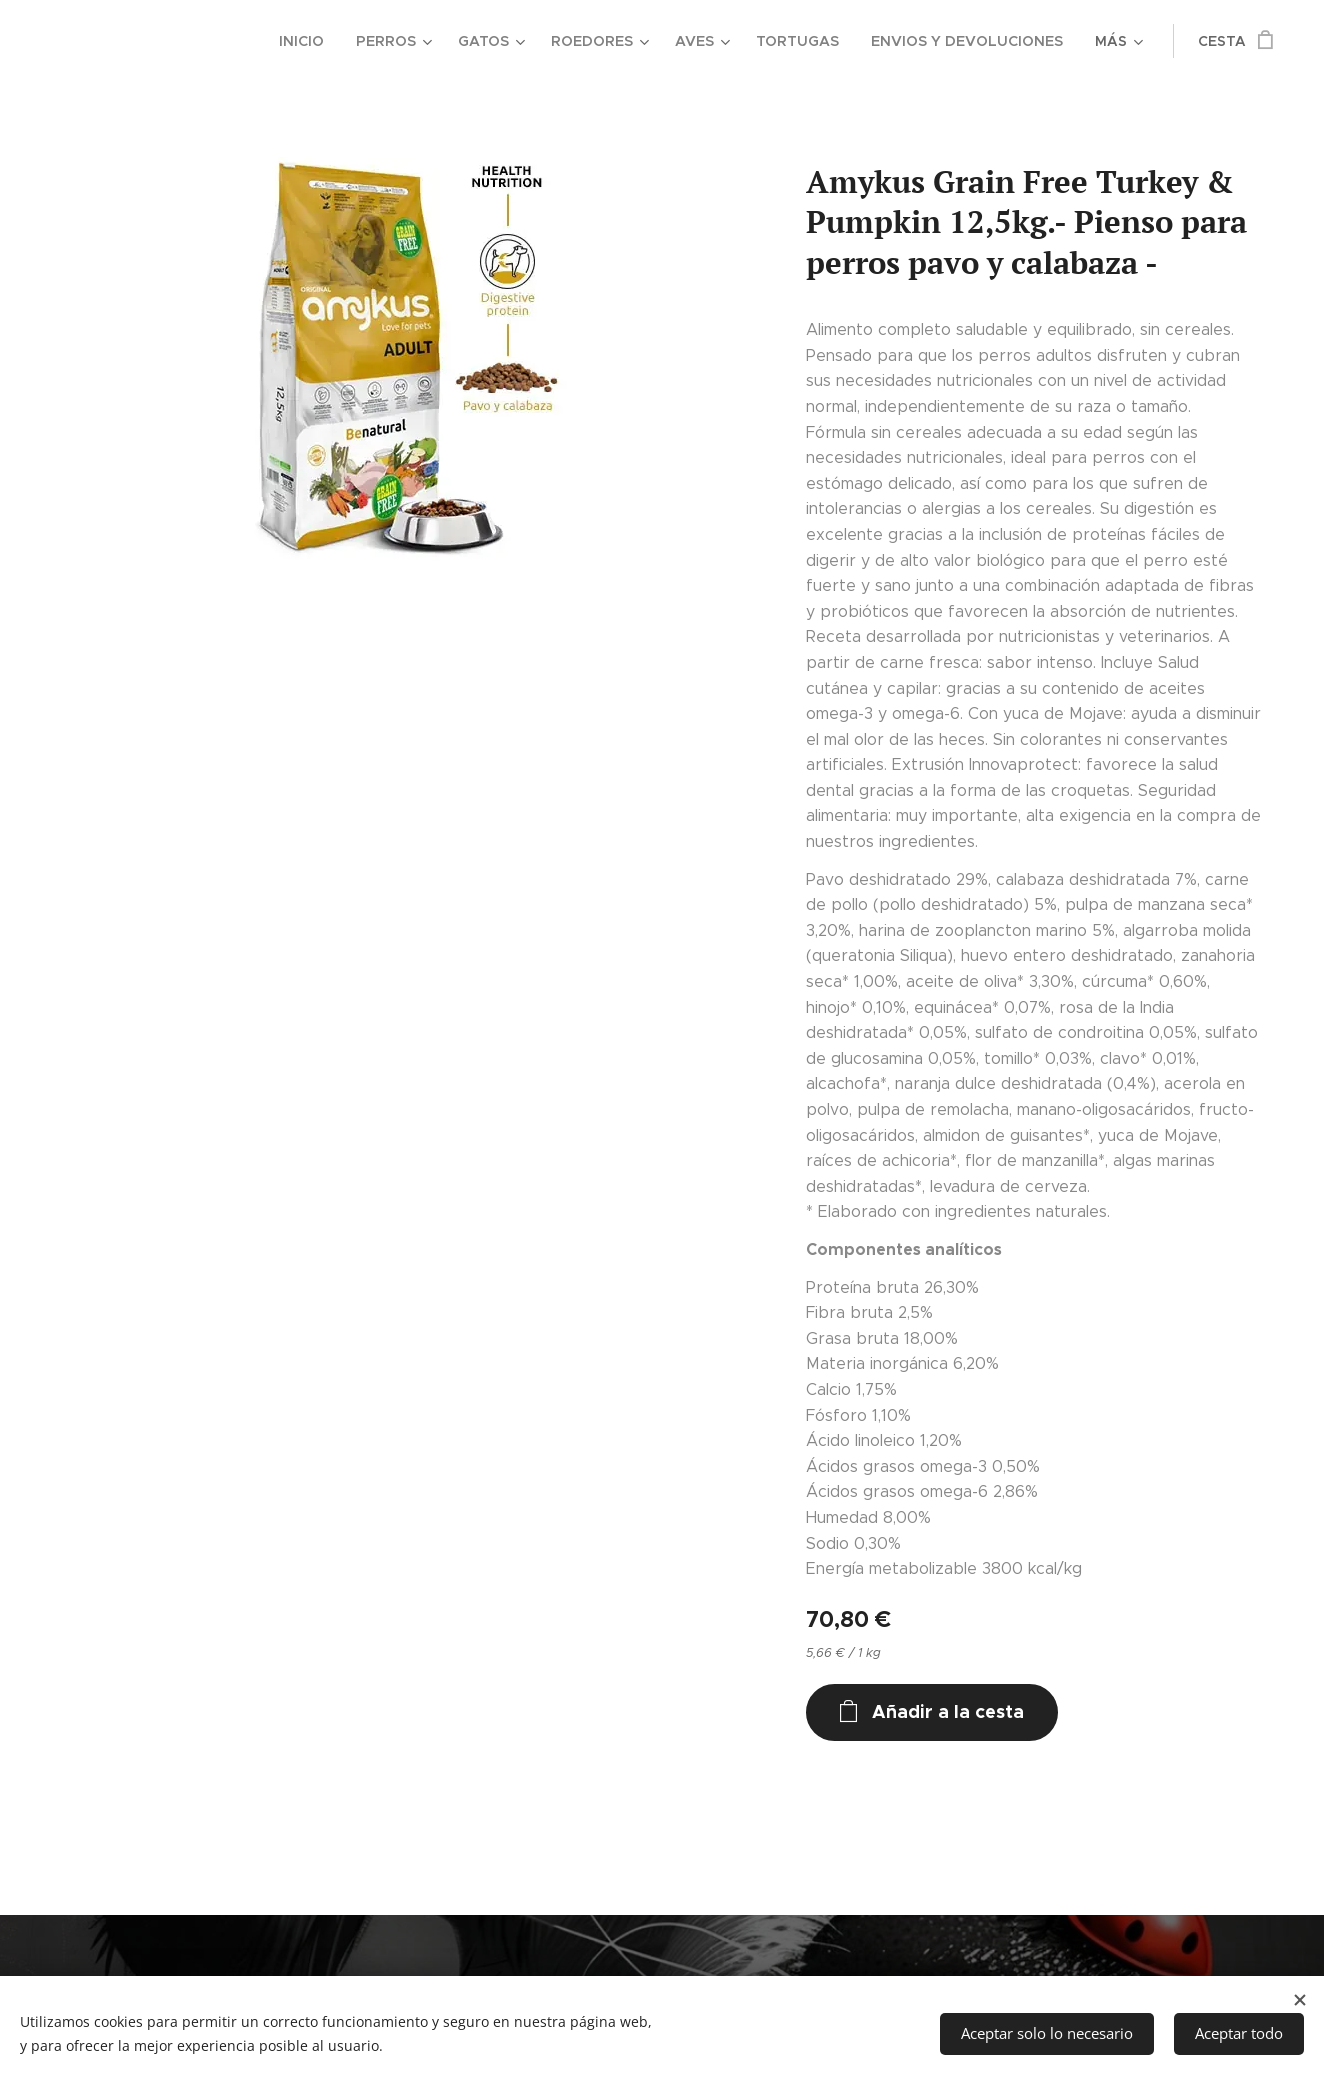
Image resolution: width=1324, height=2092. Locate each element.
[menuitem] (102, 41)
